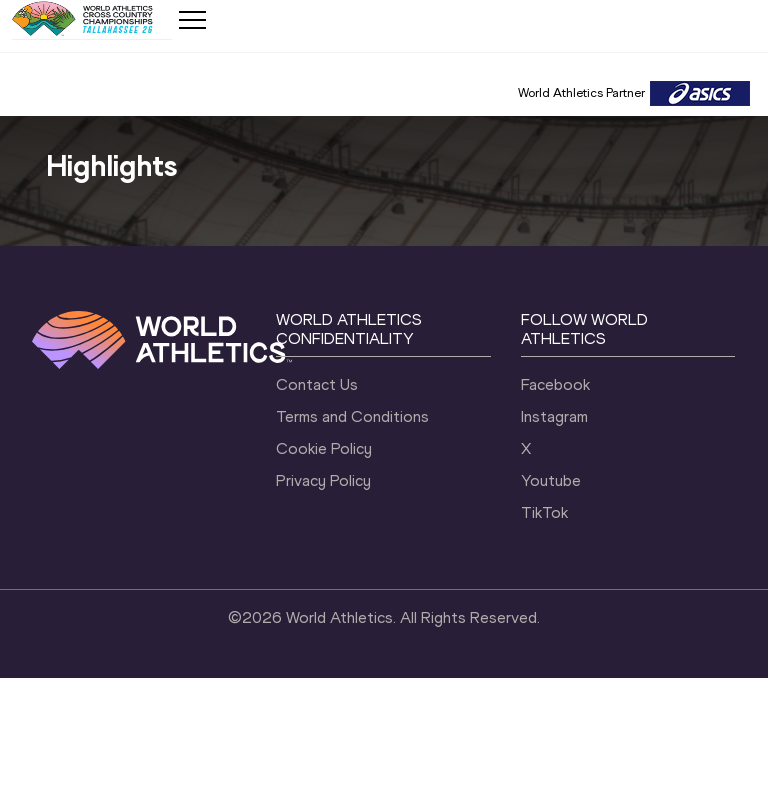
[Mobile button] (192, 20)
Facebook (555, 384)
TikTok (544, 512)
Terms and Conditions (352, 416)
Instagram (554, 416)
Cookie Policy (324, 448)
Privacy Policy (323, 480)
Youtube (551, 480)
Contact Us (317, 384)
